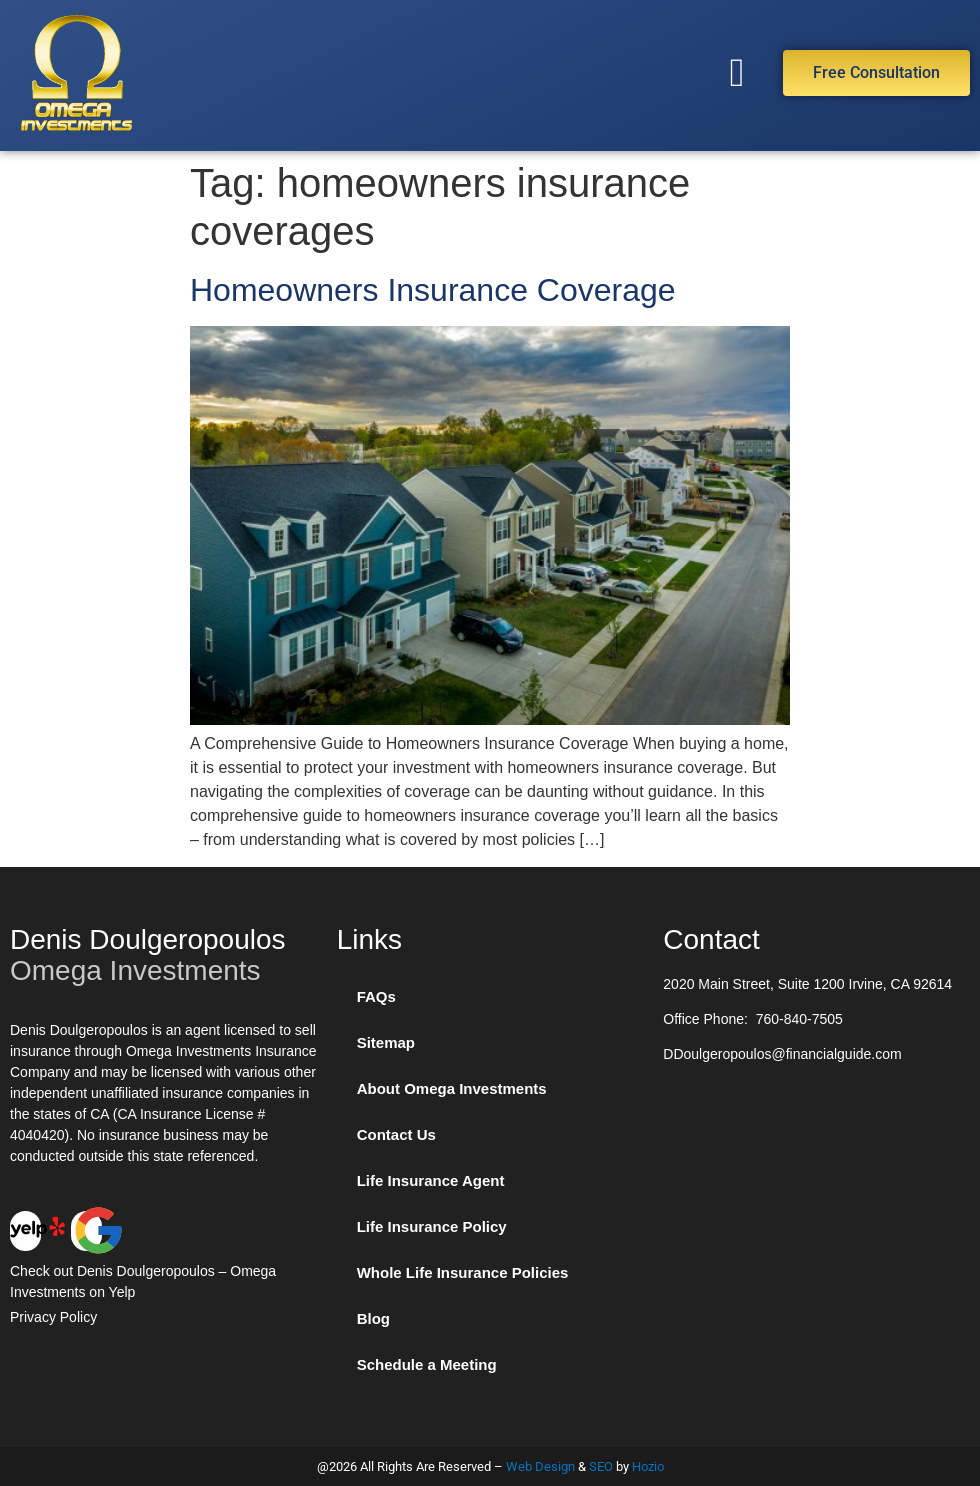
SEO (601, 1466)
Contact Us (396, 1134)
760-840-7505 (799, 1019)
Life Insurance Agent (431, 1180)
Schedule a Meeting (427, 1364)
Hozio (648, 1466)
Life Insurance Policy (432, 1226)
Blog (373, 1318)
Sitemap (386, 1042)
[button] (737, 73)
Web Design (540, 1466)
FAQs (376, 996)
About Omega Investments (452, 1088)
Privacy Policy (53, 1317)
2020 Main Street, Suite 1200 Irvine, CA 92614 (807, 984)
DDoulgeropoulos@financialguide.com (782, 1054)
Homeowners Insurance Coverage (433, 290)
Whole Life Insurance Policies (463, 1272)
